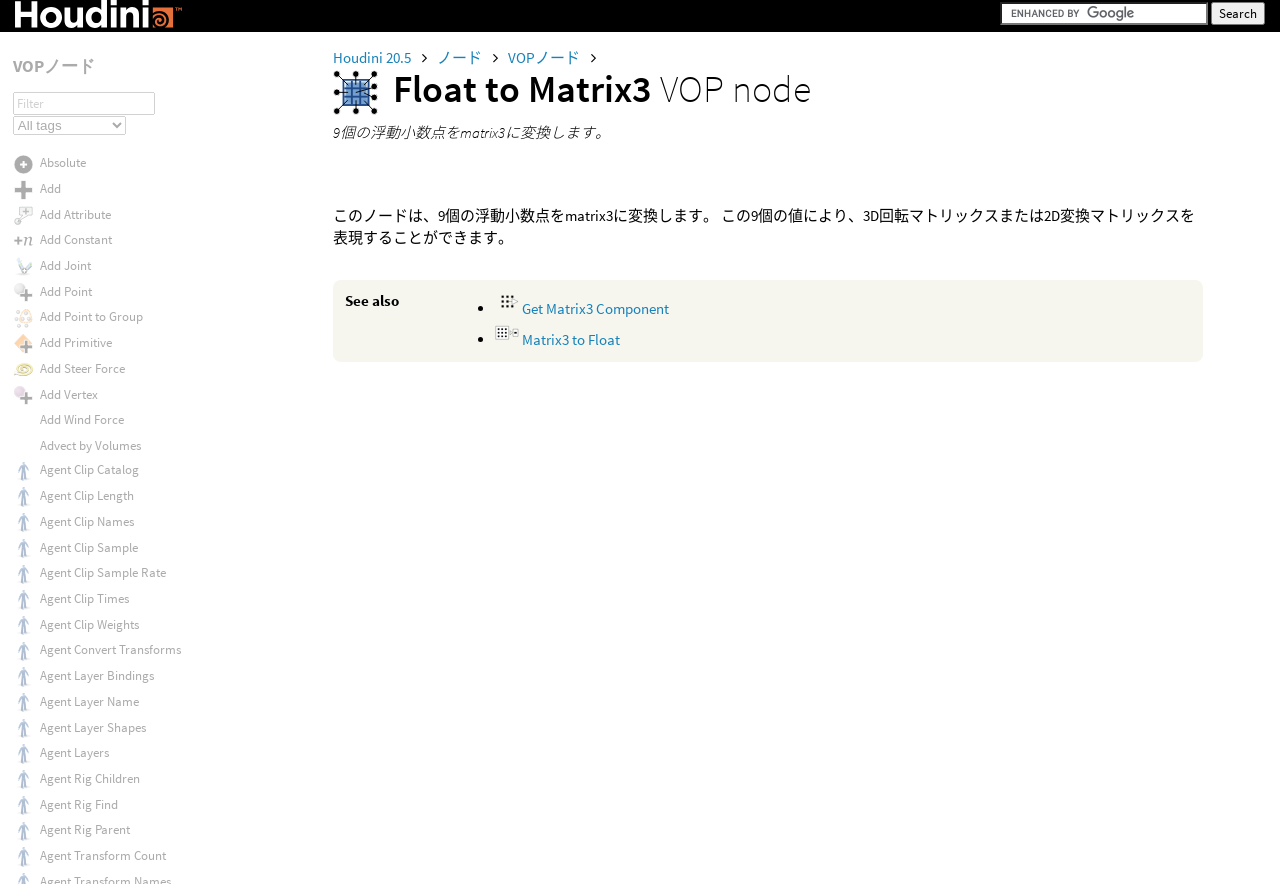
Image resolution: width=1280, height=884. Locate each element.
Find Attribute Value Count (110, 37)
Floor (54, 369)
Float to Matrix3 (82, 240)
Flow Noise (68, 394)
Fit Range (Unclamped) (102, 137)
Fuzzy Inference (82, 866)
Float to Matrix (79, 189)
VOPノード (545, 57)
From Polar (70, 574)
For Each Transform (94, 420)
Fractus (60, 471)
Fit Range (65, 112)
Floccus (60, 343)
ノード (461, 57)
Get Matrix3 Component (582, 308)
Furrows (62, 789)
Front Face (68, 600)
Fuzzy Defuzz (75, 840)
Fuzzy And (67, 815)
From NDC (67, 523)
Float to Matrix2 (82, 214)
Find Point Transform (97, 86)
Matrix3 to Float (557, 339)
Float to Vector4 (82, 317)
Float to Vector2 (82, 291)
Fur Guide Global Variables (111, 626)
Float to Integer (81, 163)
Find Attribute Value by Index (117, 61)
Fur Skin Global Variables (107, 720)
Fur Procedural (80, 695)
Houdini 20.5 (373, 57)
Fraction (62, 446)
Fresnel (59, 497)
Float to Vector (79, 266)
